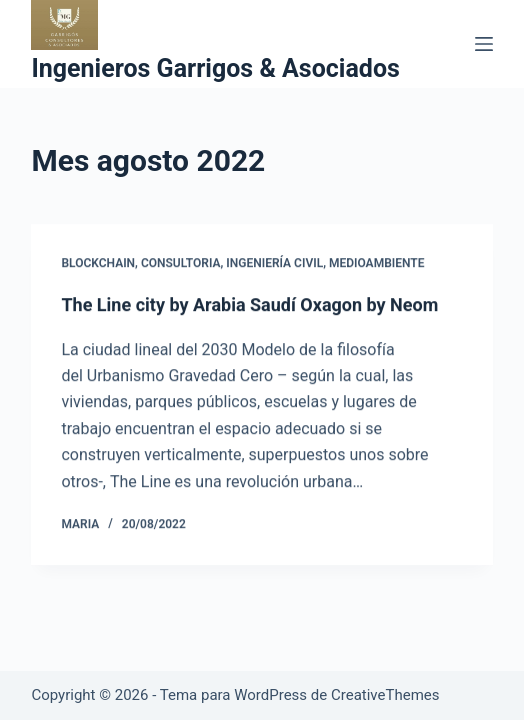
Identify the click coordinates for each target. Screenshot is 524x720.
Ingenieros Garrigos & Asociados (215, 68)
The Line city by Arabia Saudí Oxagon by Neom (249, 305)
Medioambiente (377, 263)
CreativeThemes (385, 695)
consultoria (181, 263)
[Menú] (484, 44)
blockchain (98, 263)
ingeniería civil (274, 263)
